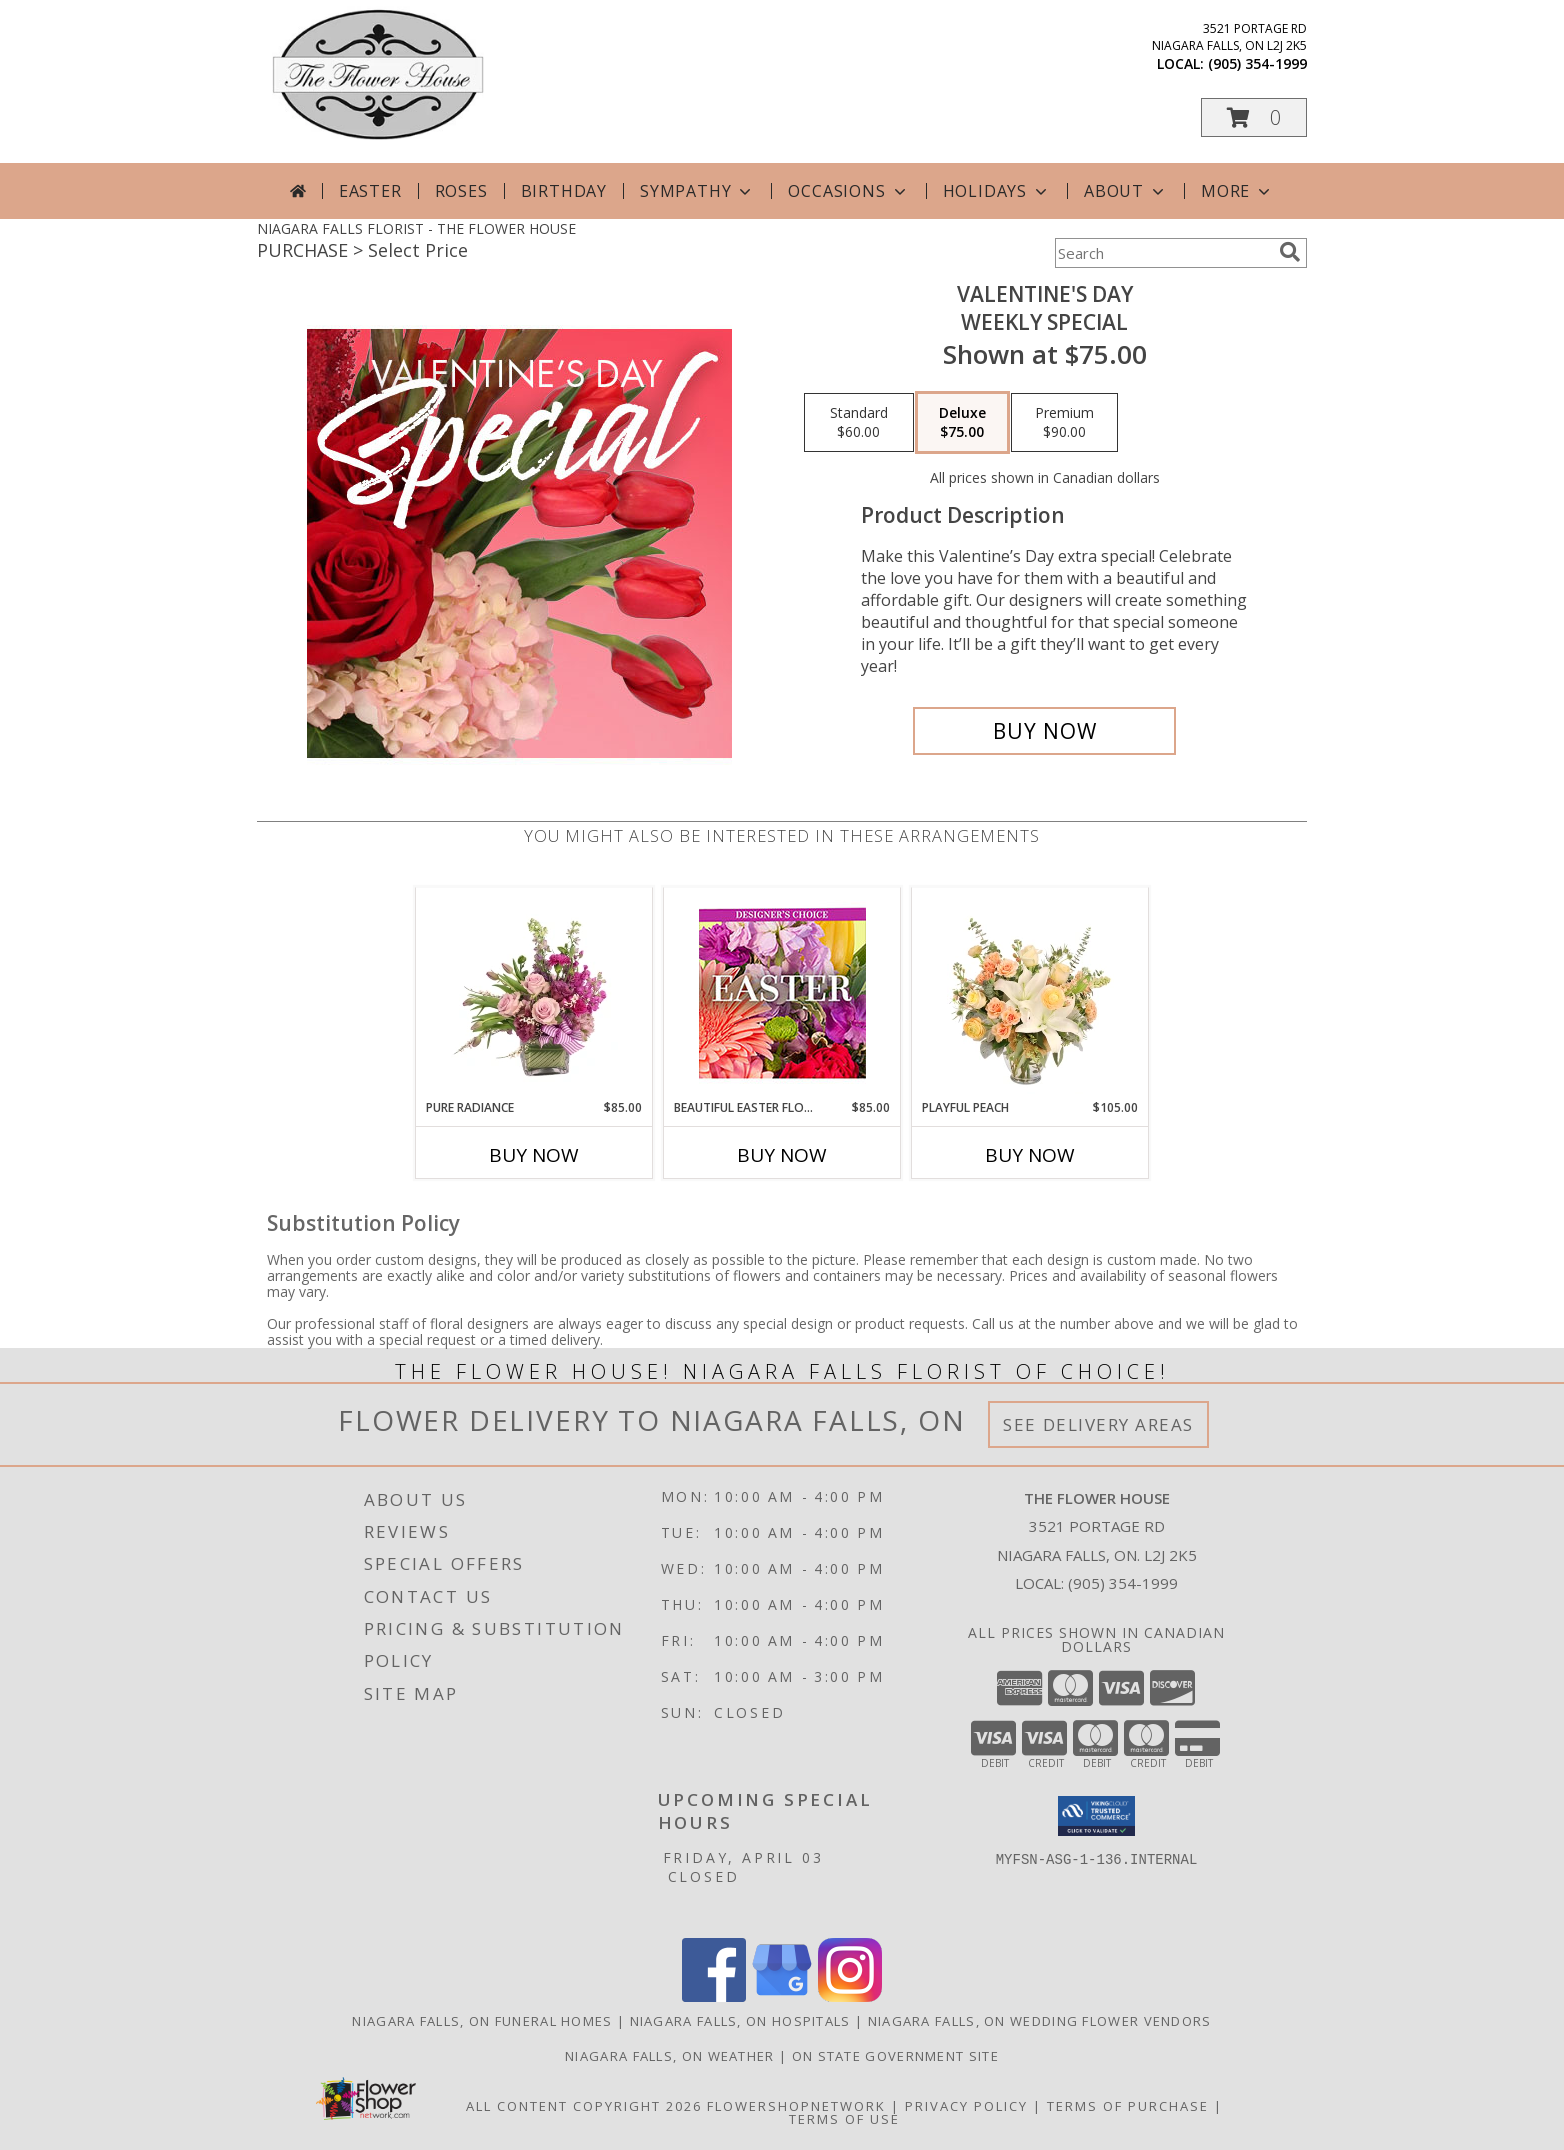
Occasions (848, 191)
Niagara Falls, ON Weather (670, 2056)
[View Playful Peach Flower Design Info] (1030, 993)
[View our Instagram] (850, 1996)
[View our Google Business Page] (782, 1996)
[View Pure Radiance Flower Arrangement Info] (534, 993)
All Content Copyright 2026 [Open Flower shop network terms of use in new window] (584, 2106)
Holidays (997, 191)
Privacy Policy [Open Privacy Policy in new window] (966, 2106)
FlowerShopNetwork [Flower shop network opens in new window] (796, 2106)
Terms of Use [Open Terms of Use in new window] (844, 2119)
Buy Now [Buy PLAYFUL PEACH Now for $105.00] (1030, 1155)
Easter (370, 191)
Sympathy (697, 191)
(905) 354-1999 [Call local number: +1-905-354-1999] (1257, 63)
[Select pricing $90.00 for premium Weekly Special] (1064, 423)
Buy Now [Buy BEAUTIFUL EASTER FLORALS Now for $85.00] (782, 1155)
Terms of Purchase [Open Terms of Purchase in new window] (1128, 2106)
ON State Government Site (895, 2056)
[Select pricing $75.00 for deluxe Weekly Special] (962, 423)
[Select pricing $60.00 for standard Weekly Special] (859, 423)
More (1237, 191)
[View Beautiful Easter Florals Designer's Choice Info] (782, 993)
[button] (1254, 117)
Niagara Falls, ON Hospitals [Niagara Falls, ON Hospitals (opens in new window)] (740, 2021)
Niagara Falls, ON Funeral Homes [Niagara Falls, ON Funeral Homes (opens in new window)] (482, 2021)
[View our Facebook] (714, 1996)
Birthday (564, 191)
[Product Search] (1163, 253)
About (1126, 191)
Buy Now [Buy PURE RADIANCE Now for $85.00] (534, 1155)
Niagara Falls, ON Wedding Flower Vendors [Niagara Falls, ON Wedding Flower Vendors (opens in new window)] (1040, 2021)
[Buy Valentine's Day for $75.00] (1044, 731)
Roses (461, 191)
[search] (1290, 252)
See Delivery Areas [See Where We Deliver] (1098, 1424)
